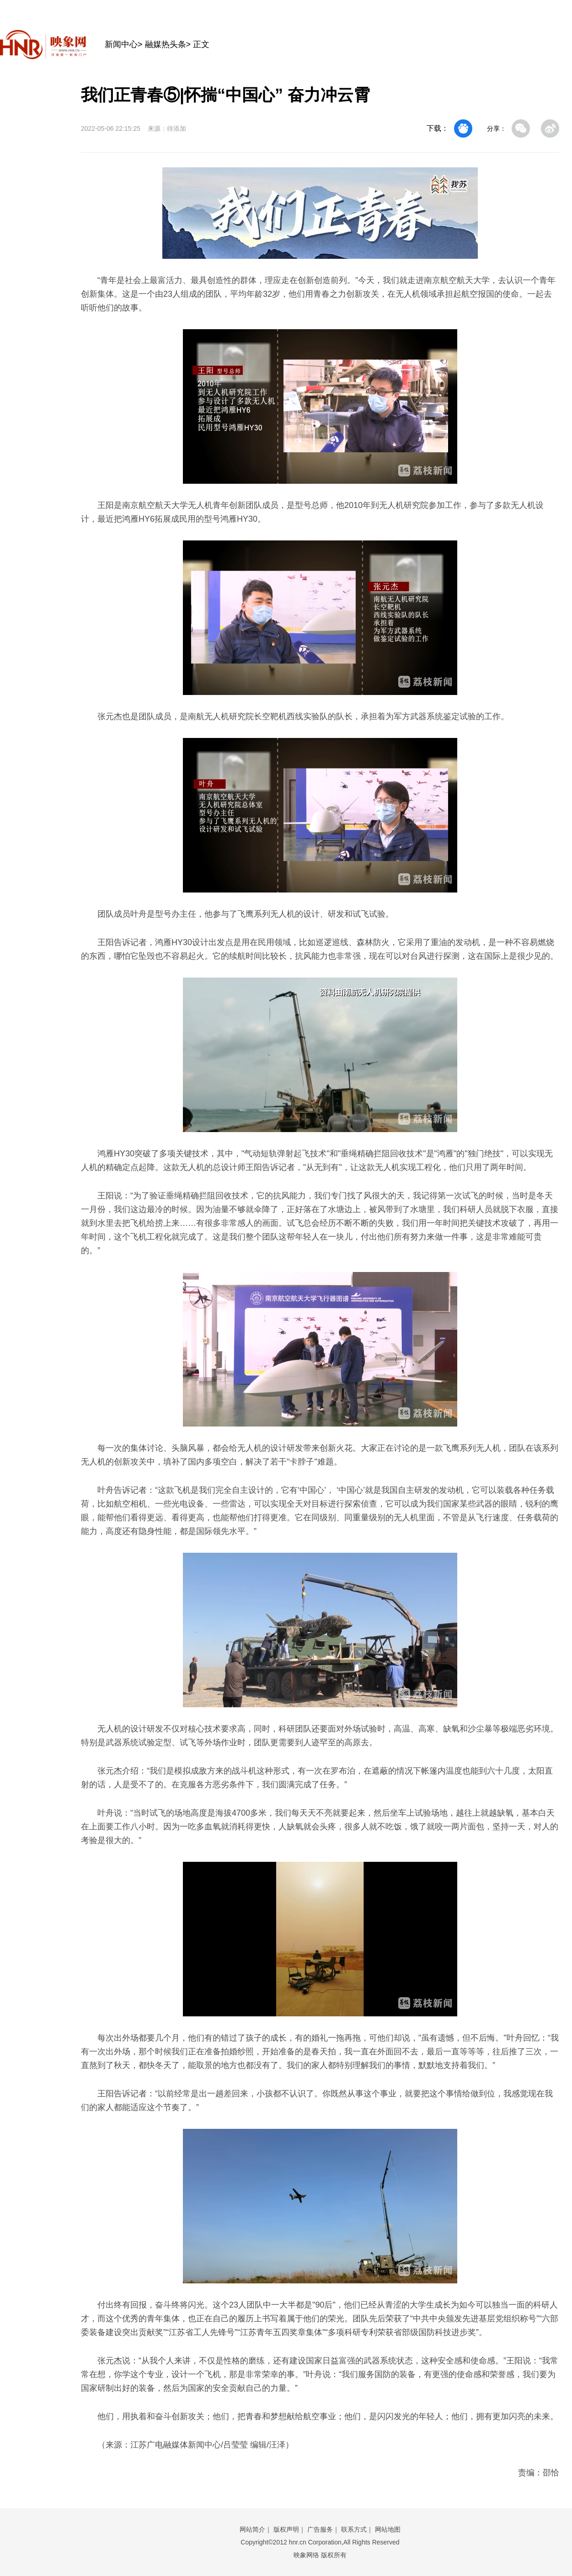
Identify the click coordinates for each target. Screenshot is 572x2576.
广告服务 (320, 2529)
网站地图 (388, 2529)
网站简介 (252, 2529)
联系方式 (354, 2529)
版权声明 (286, 2529)
